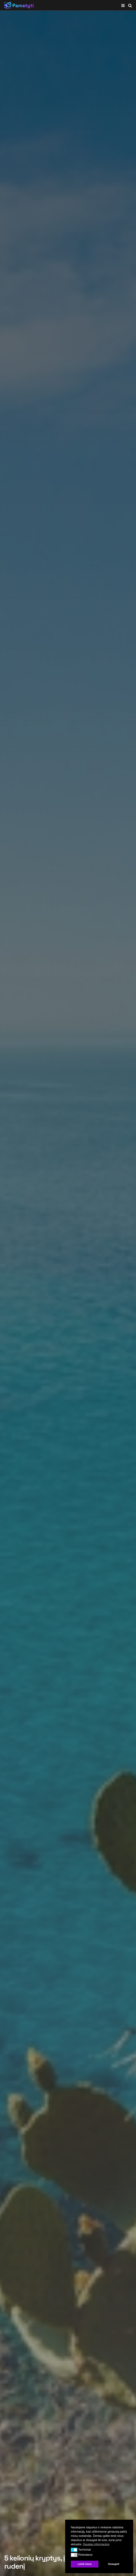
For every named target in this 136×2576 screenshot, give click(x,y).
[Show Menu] (123, 5)
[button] (74, 2550)
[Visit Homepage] (19, 5)
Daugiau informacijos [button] (96, 2544)
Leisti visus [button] (85, 2564)
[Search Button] (130, 5)
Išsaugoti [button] (113, 2564)
